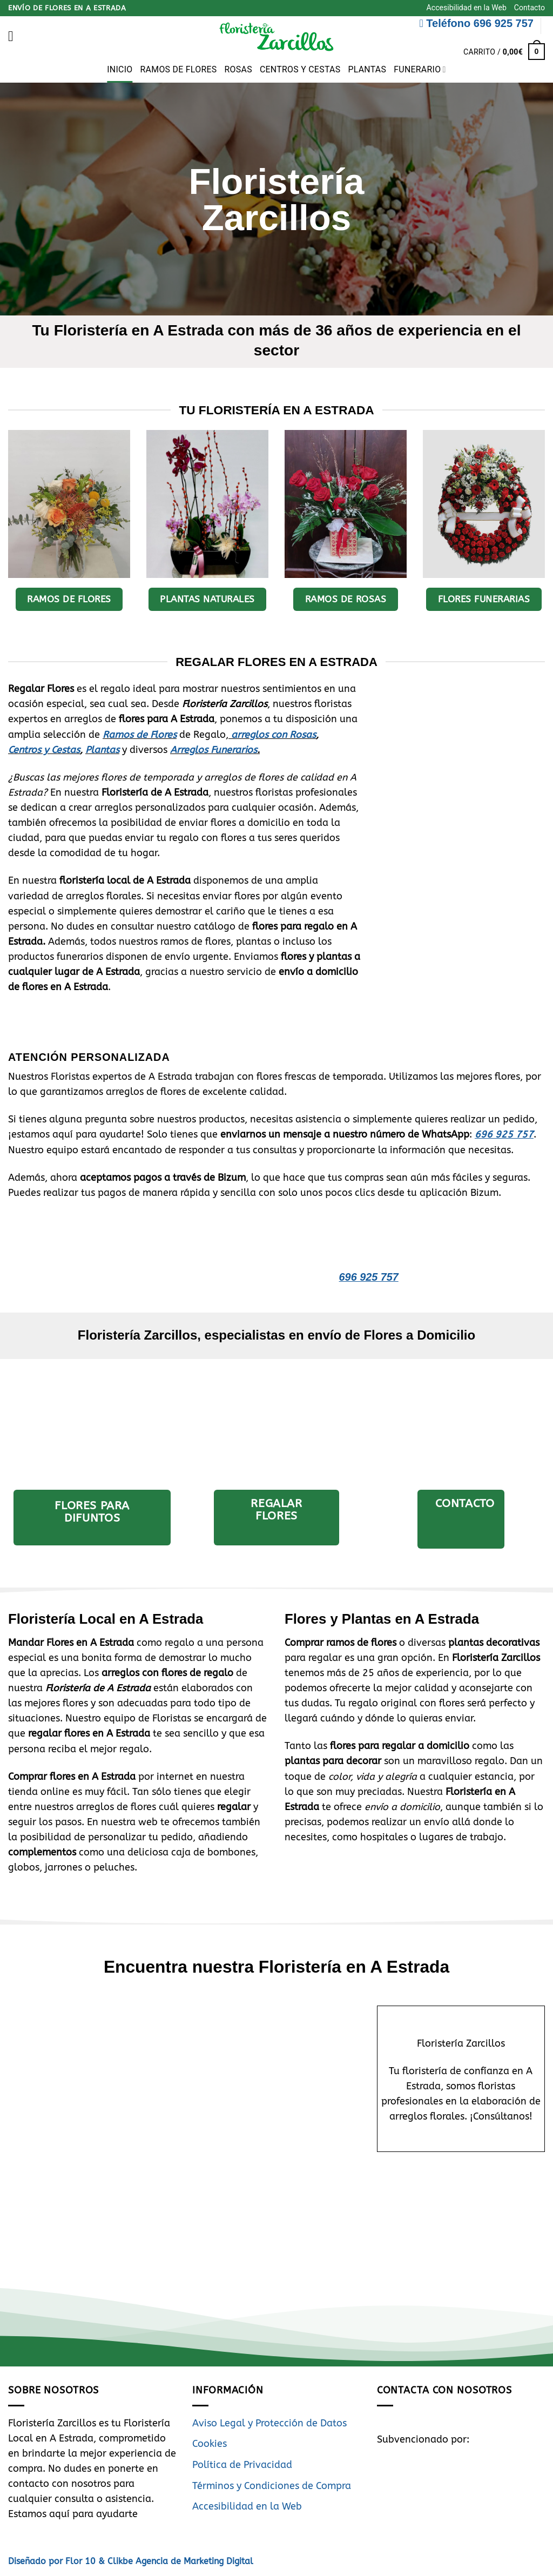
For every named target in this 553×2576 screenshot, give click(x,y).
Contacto (529, 7)
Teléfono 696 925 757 (477, 23)
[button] (15, 36)
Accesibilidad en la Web (467, 7)
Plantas (367, 69)
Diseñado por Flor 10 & (56, 2561)
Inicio (119, 69)
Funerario (420, 69)
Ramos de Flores (178, 69)
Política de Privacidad (242, 2465)
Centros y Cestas (300, 69)
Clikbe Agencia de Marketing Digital (179, 2561)
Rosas (238, 69)
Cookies (209, 2444)
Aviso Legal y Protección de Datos (269, 2423)
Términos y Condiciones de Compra (271, 2486)
